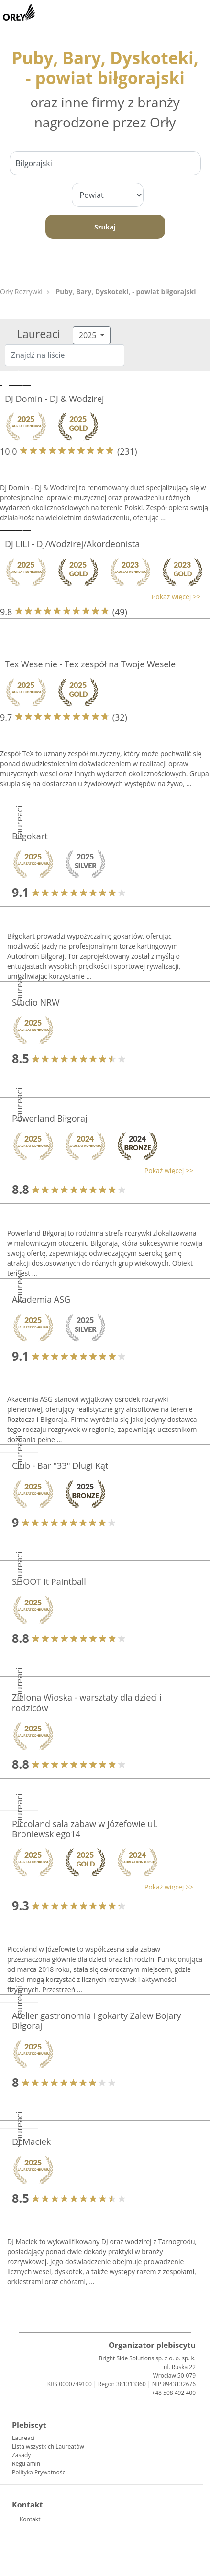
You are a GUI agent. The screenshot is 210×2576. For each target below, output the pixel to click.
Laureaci (23, 2438)
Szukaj (105, 226)
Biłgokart (30, 836)
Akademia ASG (41, 1299)
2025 (89, 335)
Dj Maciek (31, 2141)
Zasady (21, 2455)
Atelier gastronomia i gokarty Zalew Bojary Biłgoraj (96, 2021)
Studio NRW (36, 1002)
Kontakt (30, 2519)
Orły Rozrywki (21, 291)
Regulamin (26, 2464)
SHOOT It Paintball (49, 1581)
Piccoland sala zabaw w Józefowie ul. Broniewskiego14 (84, 1829)
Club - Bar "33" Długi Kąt (60, 1465)
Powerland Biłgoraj (50, 1118)
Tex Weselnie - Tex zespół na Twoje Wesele (90, 664)
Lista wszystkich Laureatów (48, 2446)
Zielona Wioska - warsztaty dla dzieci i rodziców (87, 1703)
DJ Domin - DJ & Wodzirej (54, 398)
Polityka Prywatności (39, 2472)
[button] (100, 597)
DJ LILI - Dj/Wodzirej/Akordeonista (72, 544)
